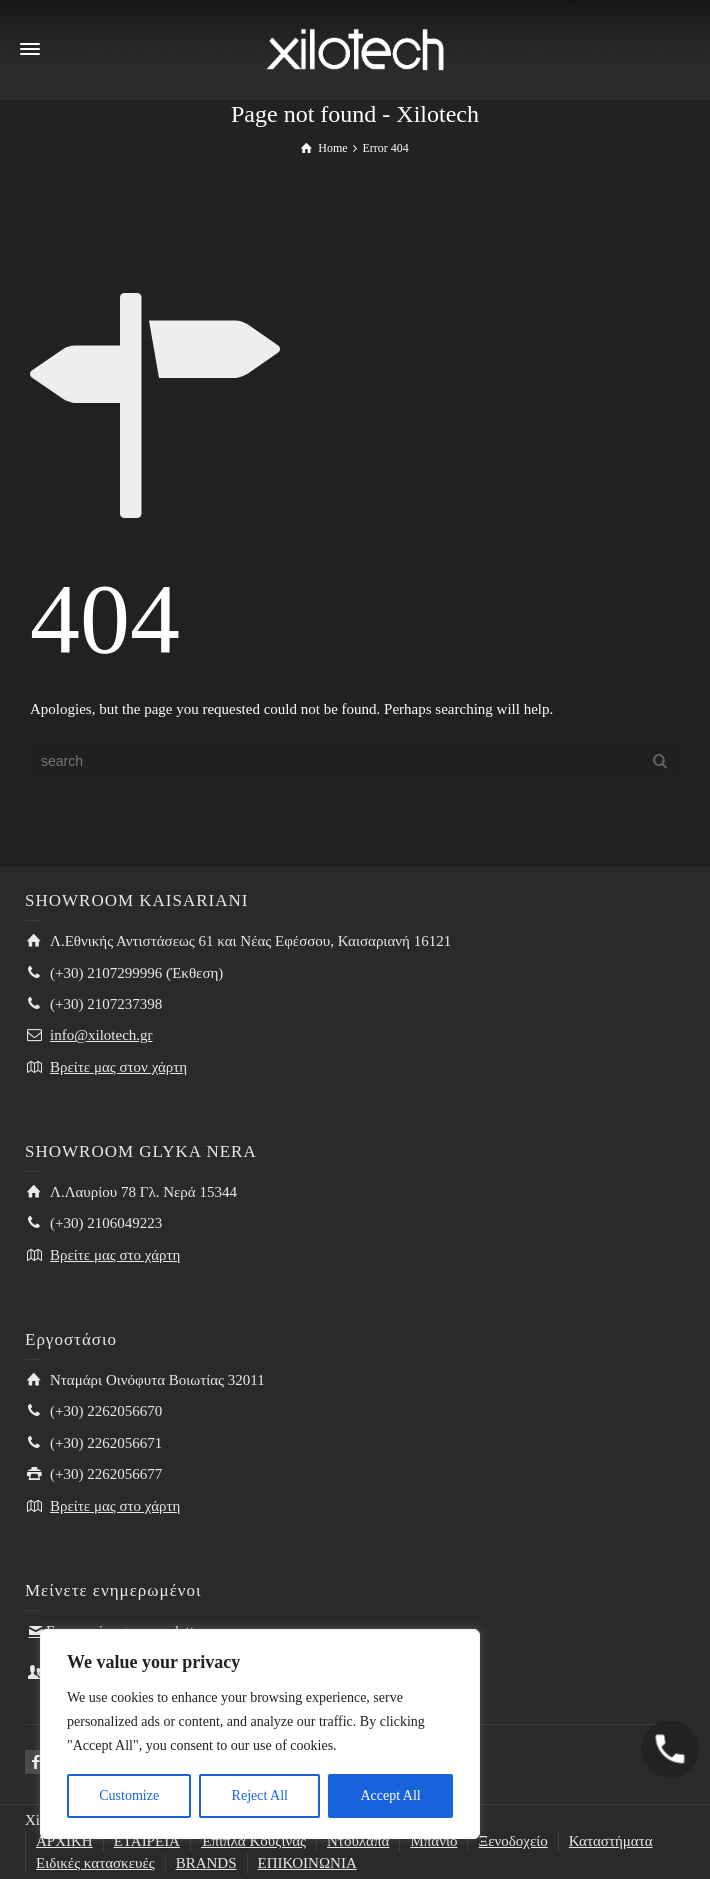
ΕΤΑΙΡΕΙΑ (147, 1841)
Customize (129, 1795)
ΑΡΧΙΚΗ (64, 1841)
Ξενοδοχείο (512, 1841)
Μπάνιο (433, 1841)
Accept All (390, 1795)
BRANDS (206, 1863)
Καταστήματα (611, 1841)
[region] (260, 1734)
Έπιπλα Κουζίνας (253, 1841)
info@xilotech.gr (101, 1035)
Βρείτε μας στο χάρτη (115, 1255)
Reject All (260, 1795)
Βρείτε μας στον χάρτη (118, 1067)
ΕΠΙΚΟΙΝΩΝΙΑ (307, 1863)
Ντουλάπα (358, 1841)
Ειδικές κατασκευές (95, 1863)
